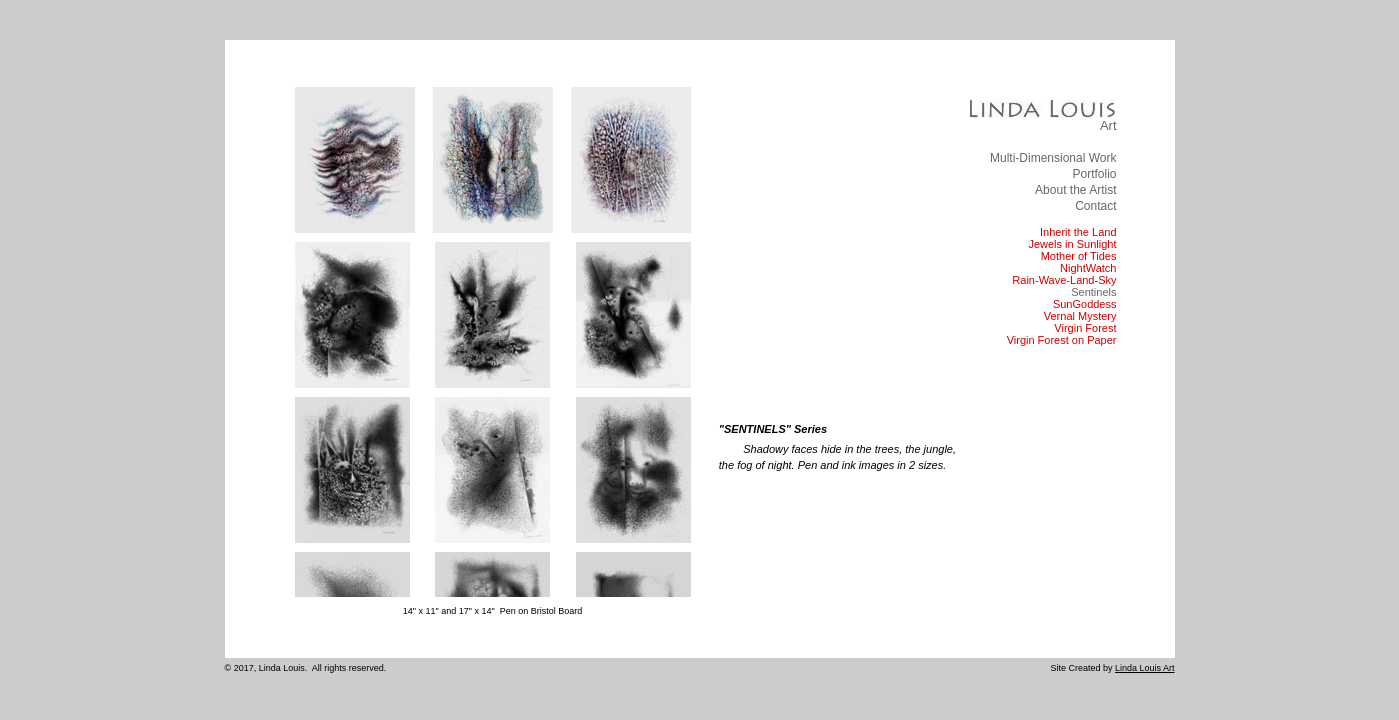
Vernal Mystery (1080, 316)
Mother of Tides (1079, 256)
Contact (1095, 206)
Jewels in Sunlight (1072, 244)
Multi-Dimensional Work (1053, 158)
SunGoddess (1085, 304)
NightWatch (1088, 268)
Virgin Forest (1085, 328)
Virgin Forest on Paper (1062, 340)
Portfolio (1094, 174)
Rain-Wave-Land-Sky (1064, 280)
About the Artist (1075, 190)
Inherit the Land (1078, 232)
